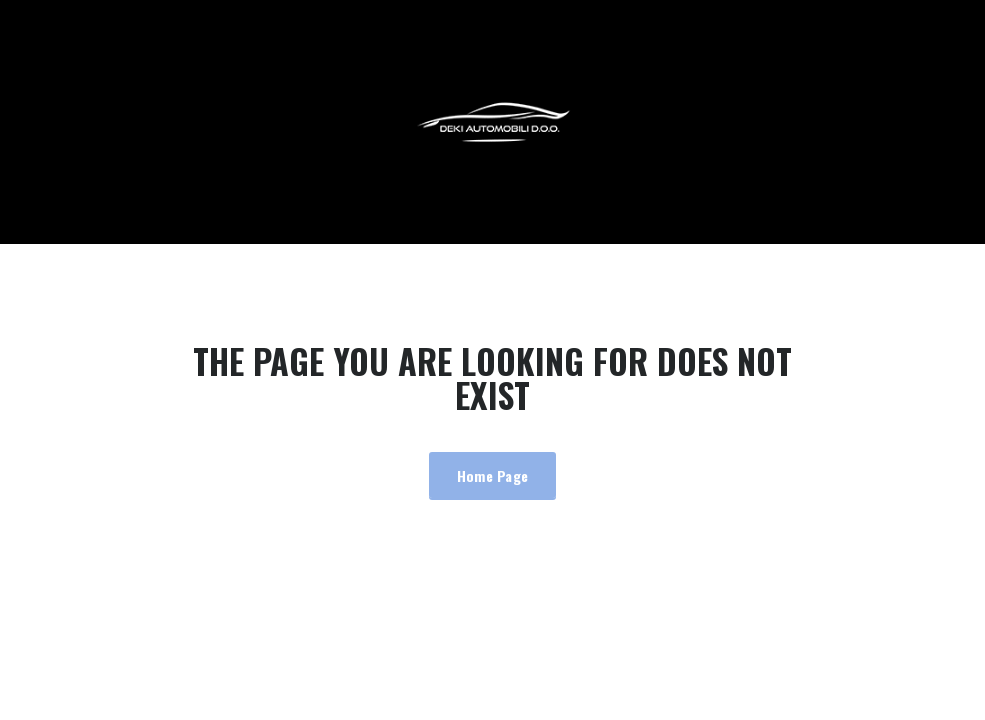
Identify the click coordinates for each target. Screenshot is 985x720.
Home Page (493, 475)
